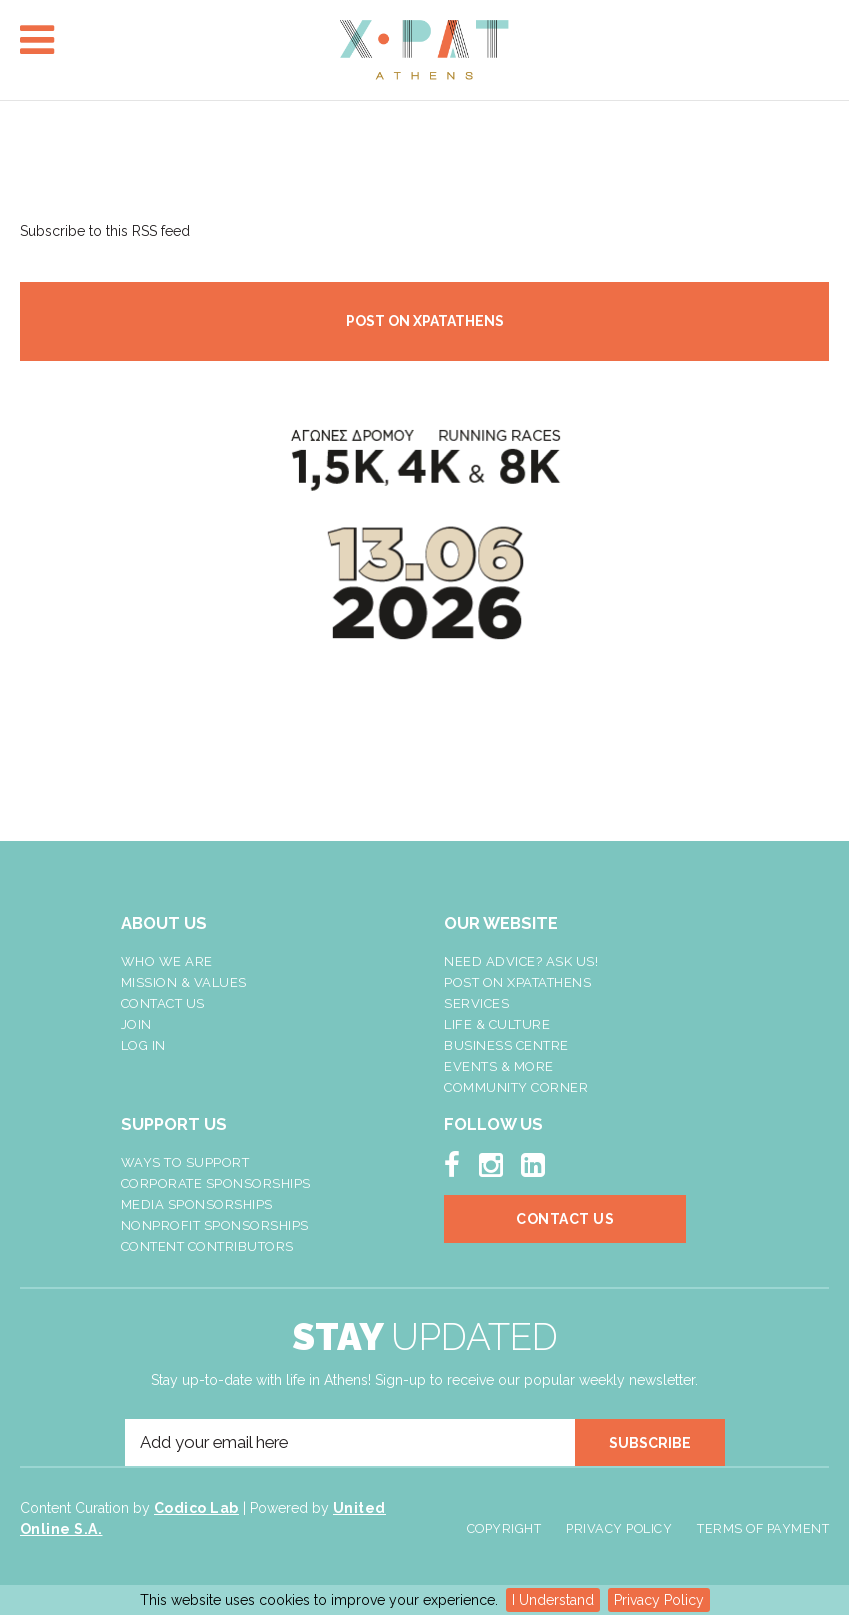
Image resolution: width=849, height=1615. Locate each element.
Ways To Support (185, 1162)
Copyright (504, 1528)
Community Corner (516, 1087)
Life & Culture (497, 1024)
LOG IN (143, 1045)
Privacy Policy (659, 1600)
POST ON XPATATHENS (425, 321)
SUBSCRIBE (650, 1443)
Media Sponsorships (197, 1204)
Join (136, 1024)
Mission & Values (184, 982)
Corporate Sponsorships (216, 1183)
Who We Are (167, 961)
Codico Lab (196, 1508)
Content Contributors (207, 1246)
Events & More (499, 1066)
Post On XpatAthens (517, 982)
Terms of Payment (763, 1528)
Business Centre (506, 1045)
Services (476, 1003)
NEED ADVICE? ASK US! (521, 961)
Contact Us (163, 1003)
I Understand (553, 1600)
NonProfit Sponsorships (215, 1225)
